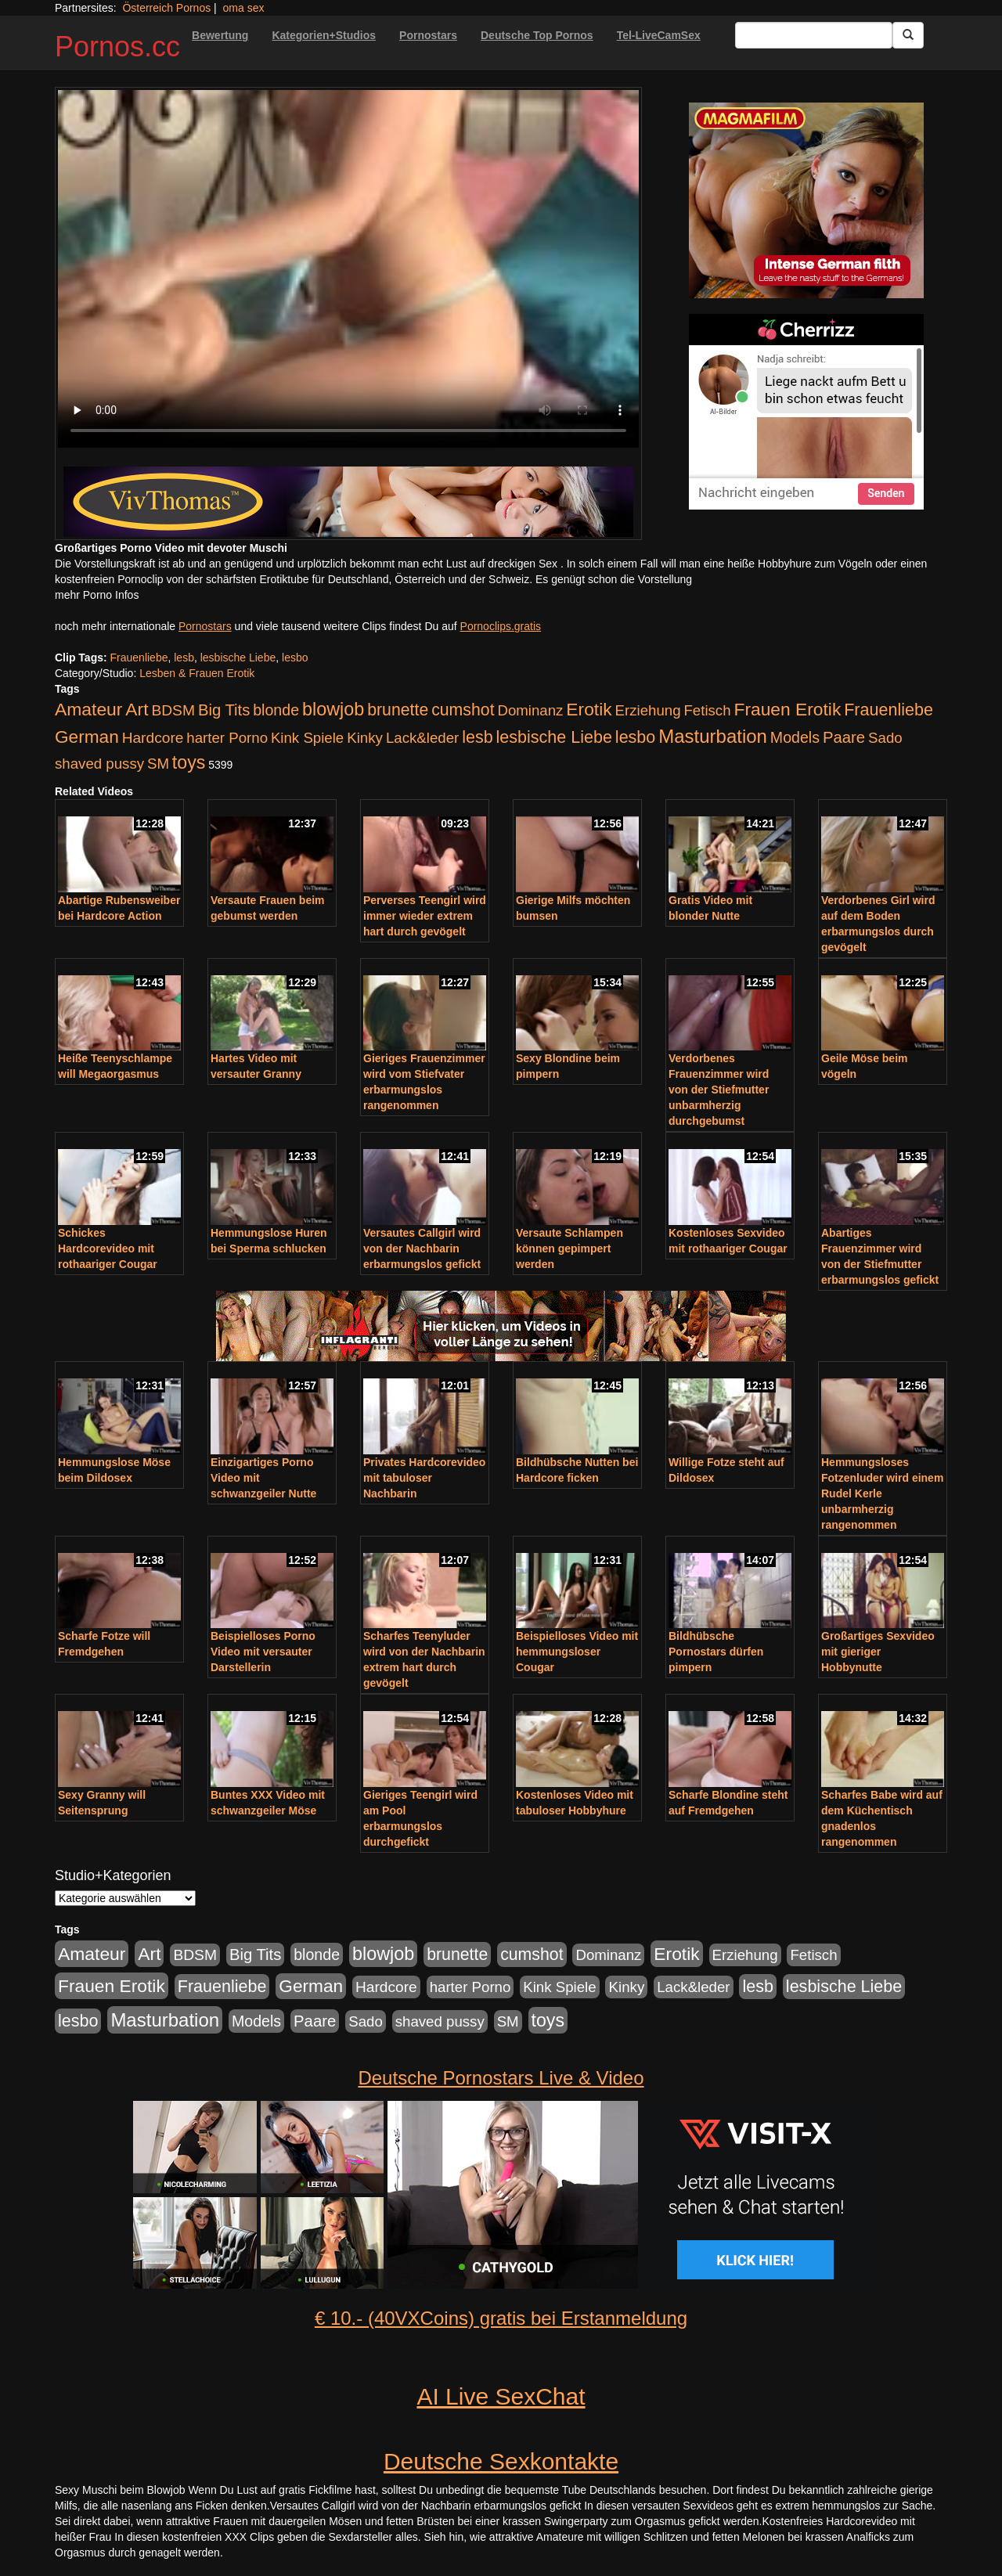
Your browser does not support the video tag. (348, 269)
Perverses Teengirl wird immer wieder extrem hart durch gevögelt (424, 916)
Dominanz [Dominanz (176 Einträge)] (530, 710)
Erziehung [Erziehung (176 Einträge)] (648, 710)
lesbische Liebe (238, 657)
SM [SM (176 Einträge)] (158, 763)
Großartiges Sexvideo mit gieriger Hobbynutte (878, 1651)
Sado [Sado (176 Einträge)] (885, 738)
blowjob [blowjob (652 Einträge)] (333, 709)
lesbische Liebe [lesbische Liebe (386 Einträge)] (554, 737)
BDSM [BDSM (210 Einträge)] (173, 710)
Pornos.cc (117, 47)
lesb (184, 657)
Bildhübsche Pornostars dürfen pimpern (716, 1651)
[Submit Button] (908, 35)
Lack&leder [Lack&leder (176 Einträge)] (422, 738)
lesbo (295, 657)
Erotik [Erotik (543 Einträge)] (588, 709)
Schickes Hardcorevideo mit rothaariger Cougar (107, 1248)
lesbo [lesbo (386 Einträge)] (635, 737)
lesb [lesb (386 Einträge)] (477, 737)
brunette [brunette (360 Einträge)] (397, 710)
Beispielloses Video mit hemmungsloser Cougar (577, 1651)
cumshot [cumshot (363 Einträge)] (462, 710)
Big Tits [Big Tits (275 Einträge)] (224, 710)
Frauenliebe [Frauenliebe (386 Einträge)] (888, 710)
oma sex (244, 8)
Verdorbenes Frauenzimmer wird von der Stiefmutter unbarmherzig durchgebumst (719, 1089)
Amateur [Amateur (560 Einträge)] (88, 709)
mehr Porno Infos (97, 595)
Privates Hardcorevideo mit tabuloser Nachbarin (424, 1478)
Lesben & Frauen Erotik (196, 673)
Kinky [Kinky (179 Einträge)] (365, 738)
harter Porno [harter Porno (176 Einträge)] (227, 738)
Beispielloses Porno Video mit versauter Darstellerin (263, 1651)
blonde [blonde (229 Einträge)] (276, 710)
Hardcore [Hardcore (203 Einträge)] (153, 738)
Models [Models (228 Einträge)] (795, 737)
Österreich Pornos (166, 8)
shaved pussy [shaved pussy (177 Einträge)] (99, 763)
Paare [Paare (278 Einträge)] (844, 737)
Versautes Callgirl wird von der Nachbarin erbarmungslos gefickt (422, 1248)
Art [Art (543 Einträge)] (136, 709)
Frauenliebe (139, 657)
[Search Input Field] (813, 35)
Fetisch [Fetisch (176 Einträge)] (706, 710)
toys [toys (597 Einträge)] (188, 762)
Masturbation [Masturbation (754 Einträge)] (712, 736)
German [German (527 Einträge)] (87, 737)
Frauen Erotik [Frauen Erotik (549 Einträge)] (787, 709)
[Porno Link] (348, 502)
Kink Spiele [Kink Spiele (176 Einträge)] (307, 738)
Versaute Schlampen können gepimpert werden (569, 1248)
